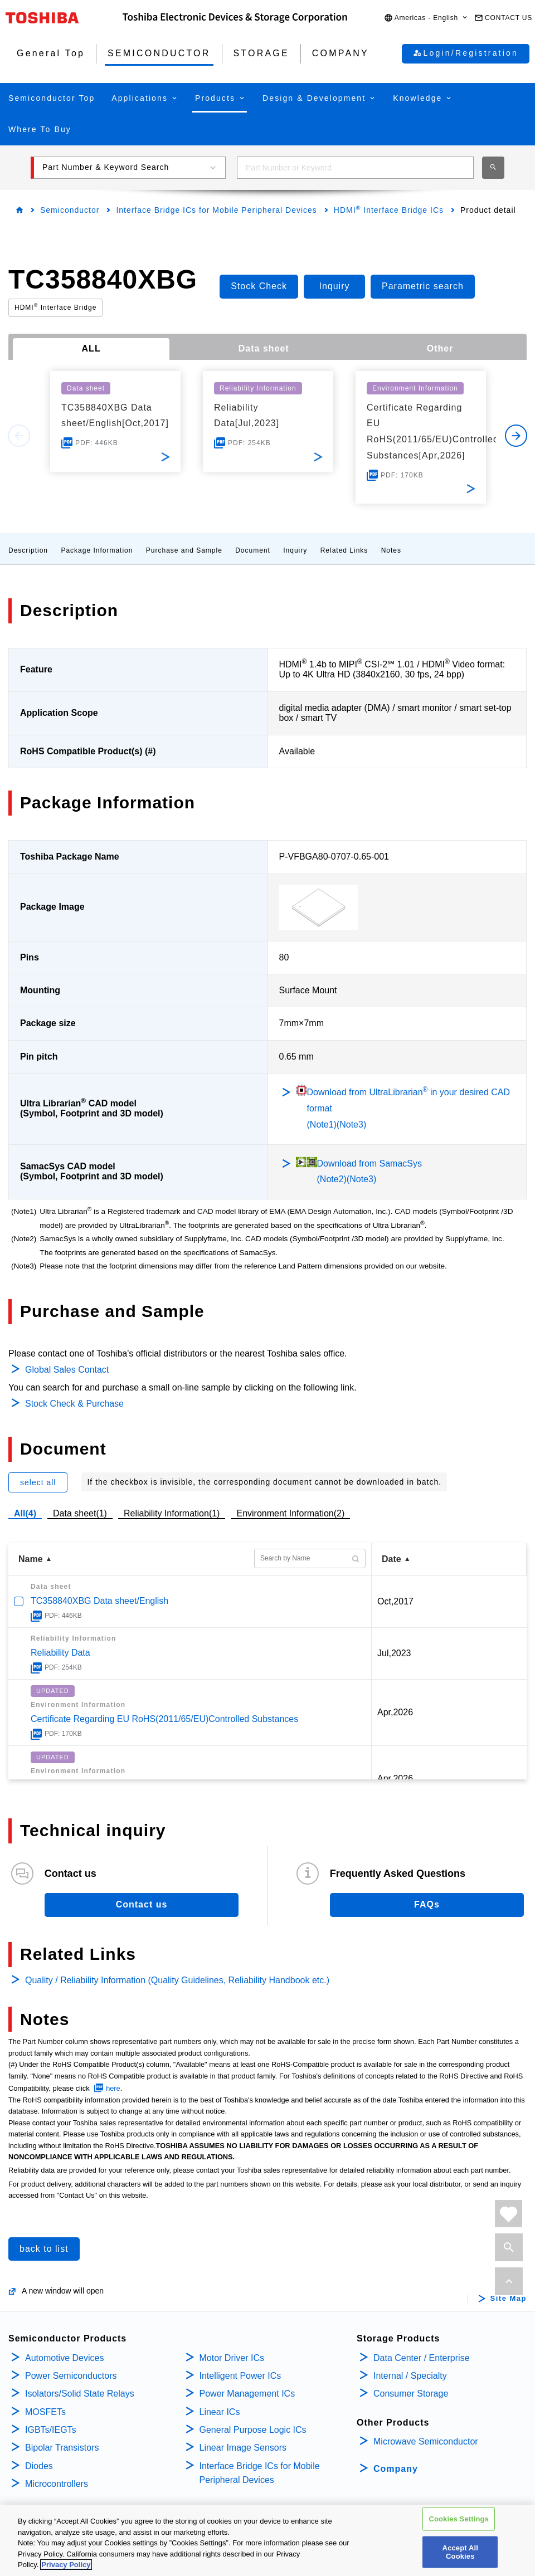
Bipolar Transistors (62, 2447)
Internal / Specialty (410, 2375)
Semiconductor (69, 210)
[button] (426, 18)
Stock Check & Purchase (74, 1403)
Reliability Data (60, 1652)
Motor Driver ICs (232, 2358)
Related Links (344, 550)
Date (391, 1559)
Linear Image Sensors (243, 2447)
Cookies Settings (459, 2519)
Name (30, 1559)
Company (395, 2468)
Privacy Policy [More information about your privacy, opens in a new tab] (65, 2566)
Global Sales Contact (67, 1369)
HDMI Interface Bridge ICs (389, 209)
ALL (91, 348)
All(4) (25, 1513)
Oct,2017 (395, 1601)
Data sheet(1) (80, 1513)
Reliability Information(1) (172, 1513)
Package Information (97, 550)
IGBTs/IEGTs (50, 2429)
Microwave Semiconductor (425, 2441)
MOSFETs (45, 2412)
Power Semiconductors (71, 2375)
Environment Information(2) (290, 1513)
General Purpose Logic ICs (253, 2429)
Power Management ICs (247, 2393)
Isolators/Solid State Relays (79, 2393)
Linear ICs (220, 2412)
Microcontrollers (56, 2484)
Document (252, 550)
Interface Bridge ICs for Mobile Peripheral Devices (216, 210)
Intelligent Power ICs (240, 2375)
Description (28, 550)
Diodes (39, 2466)
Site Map (508, 2298)
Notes (391, 550)
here (113, 2088)
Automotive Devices (64, 2358)
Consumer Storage (410, 2393)
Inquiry (295, 550)
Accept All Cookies (460, 2553)
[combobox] (355, 168)
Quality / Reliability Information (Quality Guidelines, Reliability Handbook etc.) (177, 1980)
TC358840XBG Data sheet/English (99, 1601)
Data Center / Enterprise (421, 2358)
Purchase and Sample (184, 550)
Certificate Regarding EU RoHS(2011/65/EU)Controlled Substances (164, 1719)
